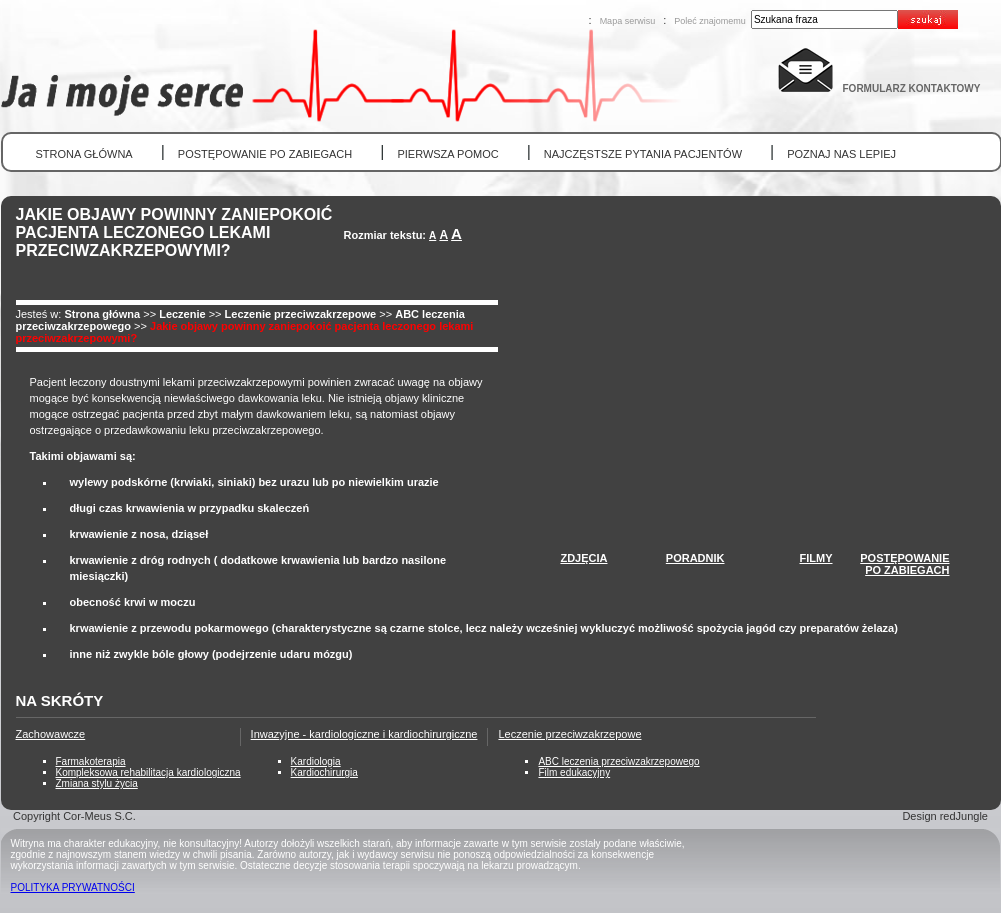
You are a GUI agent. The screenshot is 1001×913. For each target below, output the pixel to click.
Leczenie (184, 314)
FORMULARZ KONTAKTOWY (912, 88)
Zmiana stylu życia (97, 783)
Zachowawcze (51, 734)
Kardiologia (316, 761)
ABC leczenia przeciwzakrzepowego (618, 761)
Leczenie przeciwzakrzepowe (301, 314)
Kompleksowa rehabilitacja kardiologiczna (148, 772)
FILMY (816, 558)
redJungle (964, 816)
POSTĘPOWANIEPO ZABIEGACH (904, 564)
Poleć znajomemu (710, 21)
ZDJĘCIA (583, 558)
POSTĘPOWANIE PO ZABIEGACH (265, 154)
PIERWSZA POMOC (447, 154)
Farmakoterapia (91, 761)
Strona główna (102, 314)
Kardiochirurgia (324, 772)
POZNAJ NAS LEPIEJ (841, 154)
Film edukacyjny (574, 772)
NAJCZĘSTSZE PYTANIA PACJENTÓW (643, 154)
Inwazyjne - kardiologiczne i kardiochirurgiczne (364, 734)
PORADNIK (695, 558)
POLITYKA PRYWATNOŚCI (73, 887)
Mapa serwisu (628, 21)
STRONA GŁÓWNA (84, 154)
